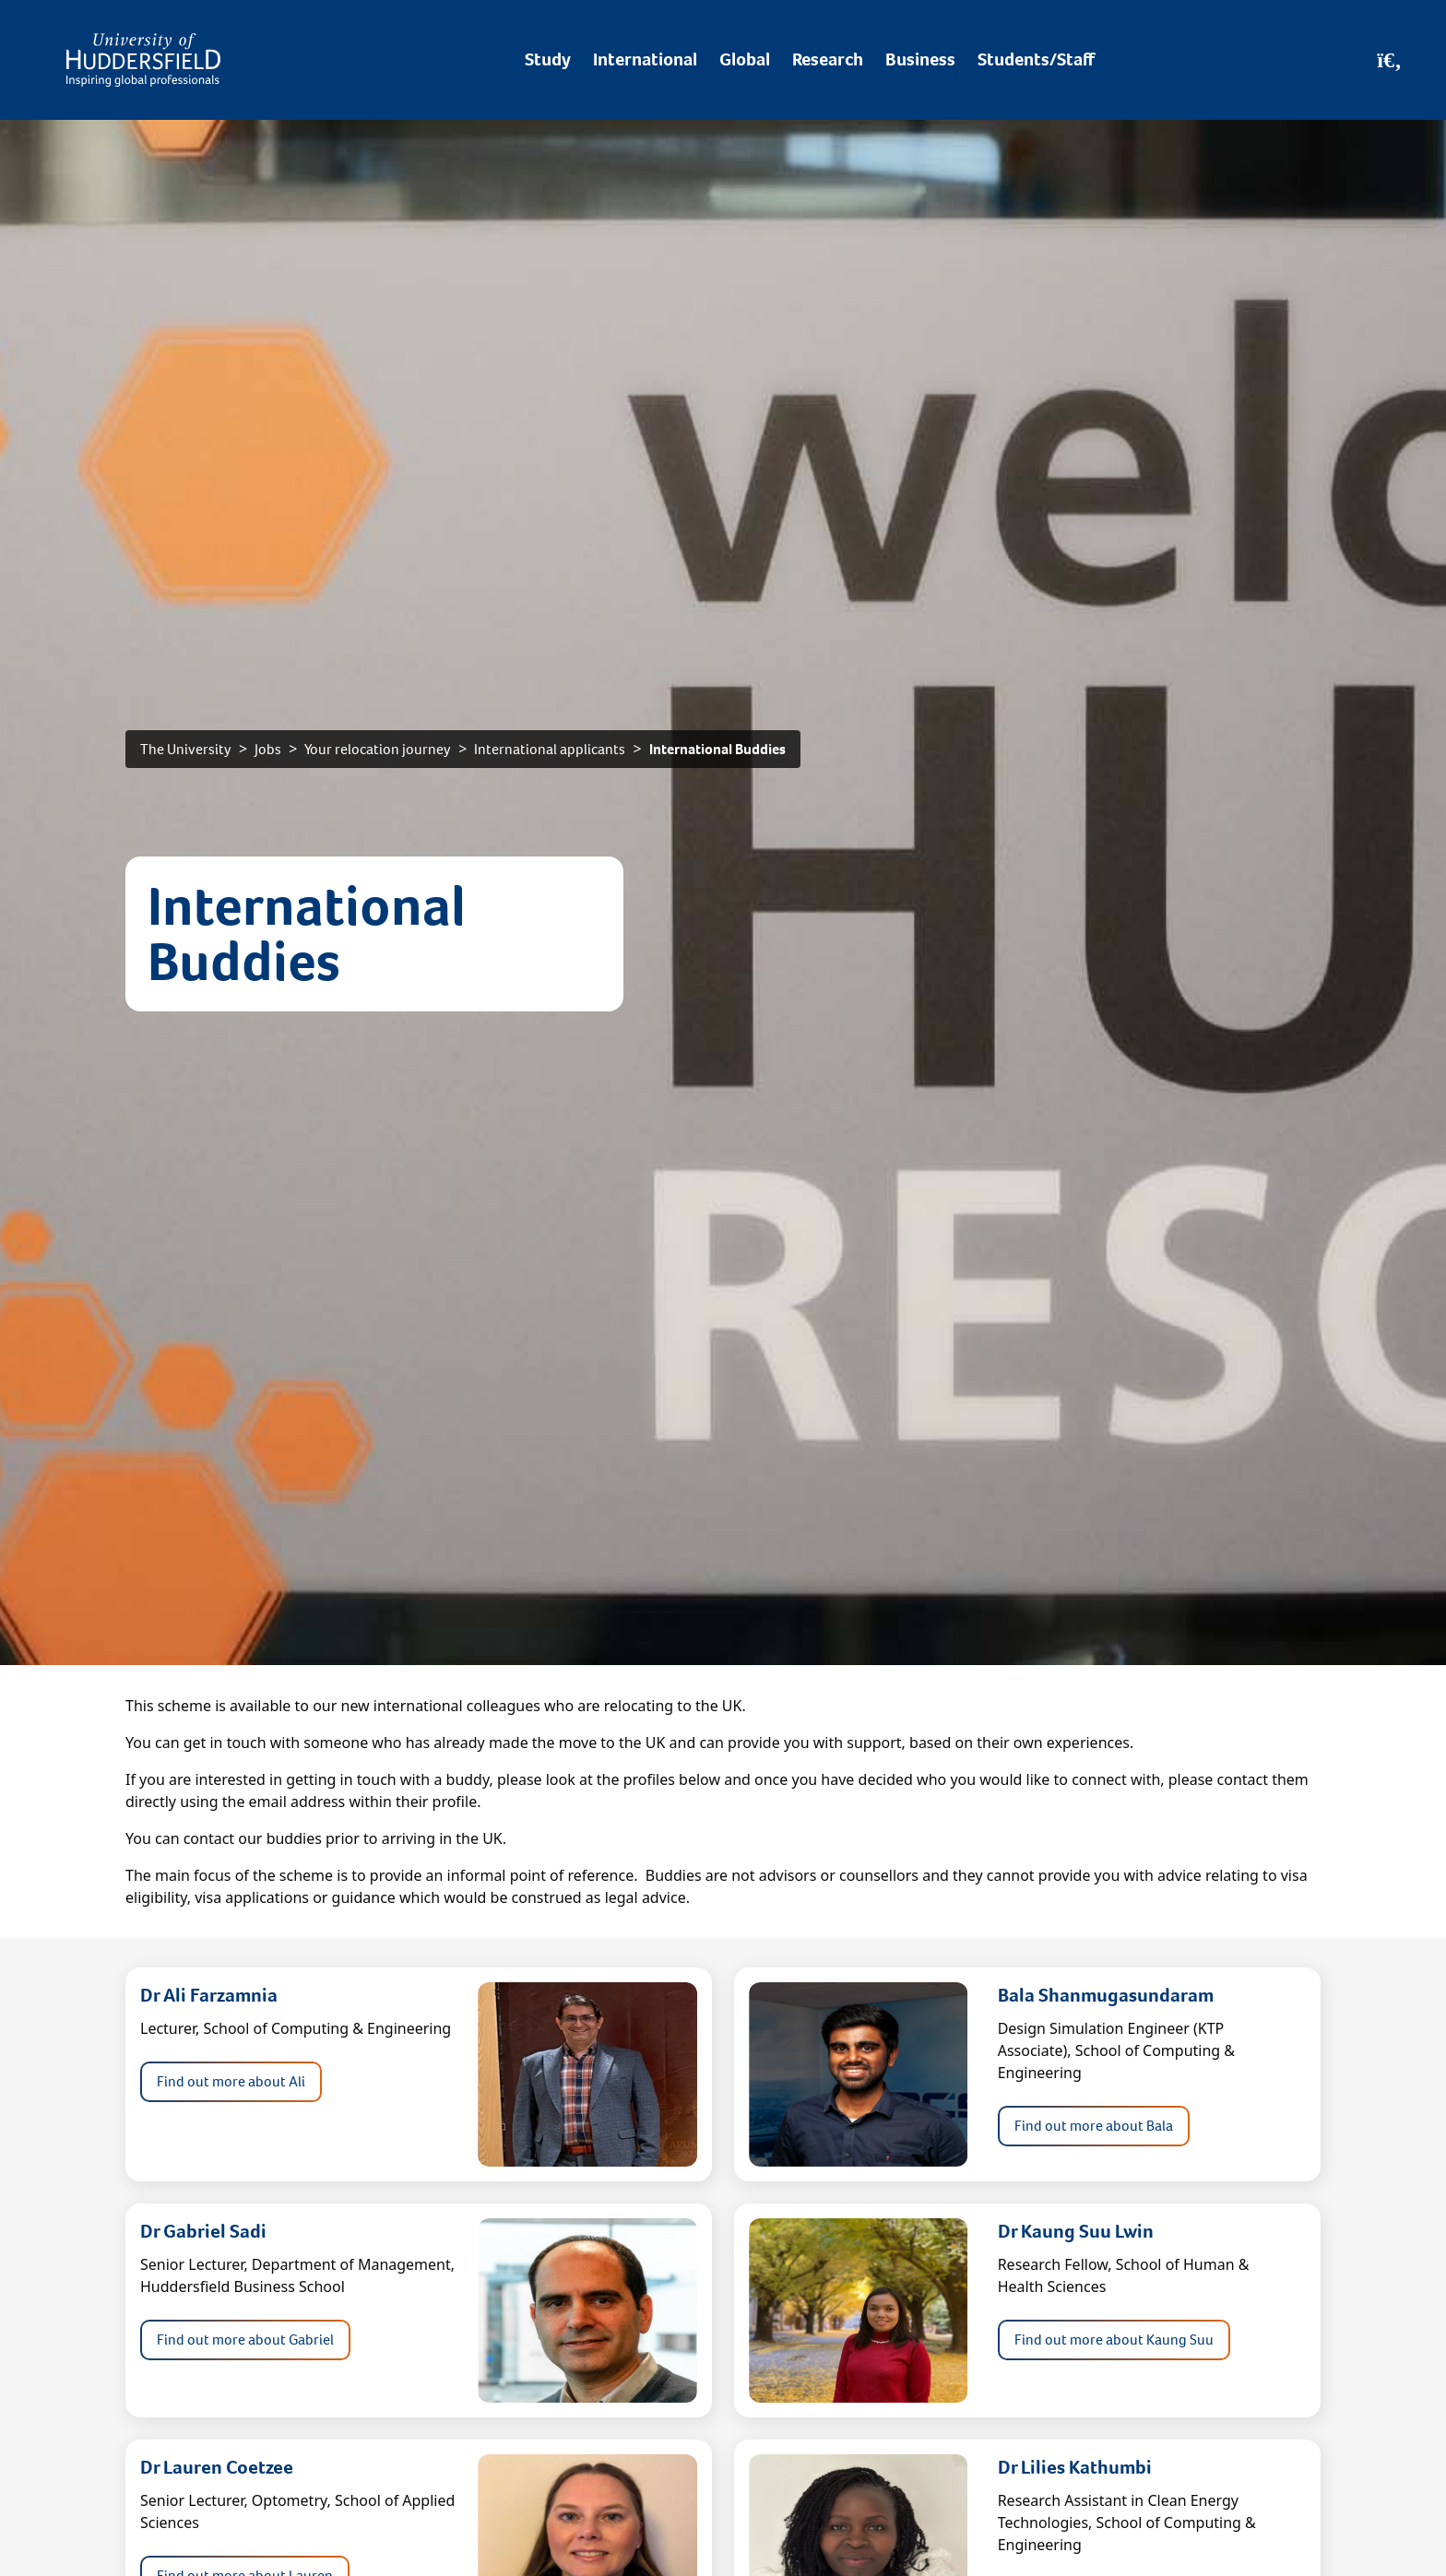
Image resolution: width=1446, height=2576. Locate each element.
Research (827, 59)
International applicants (549, 749)
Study (548, 59)
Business (920, 59)
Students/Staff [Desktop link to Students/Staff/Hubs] (1036, 59)
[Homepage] (143, 60)
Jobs (268, 749)
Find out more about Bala (1093, 2125)
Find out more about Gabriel (245, 2339)
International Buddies (717, 749)
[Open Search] (1389, 60)
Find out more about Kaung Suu (1114, 2339)
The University (185, 749)
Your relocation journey (377, 749)
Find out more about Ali (231, 2081)
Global (744, 59)
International (645, 59)
